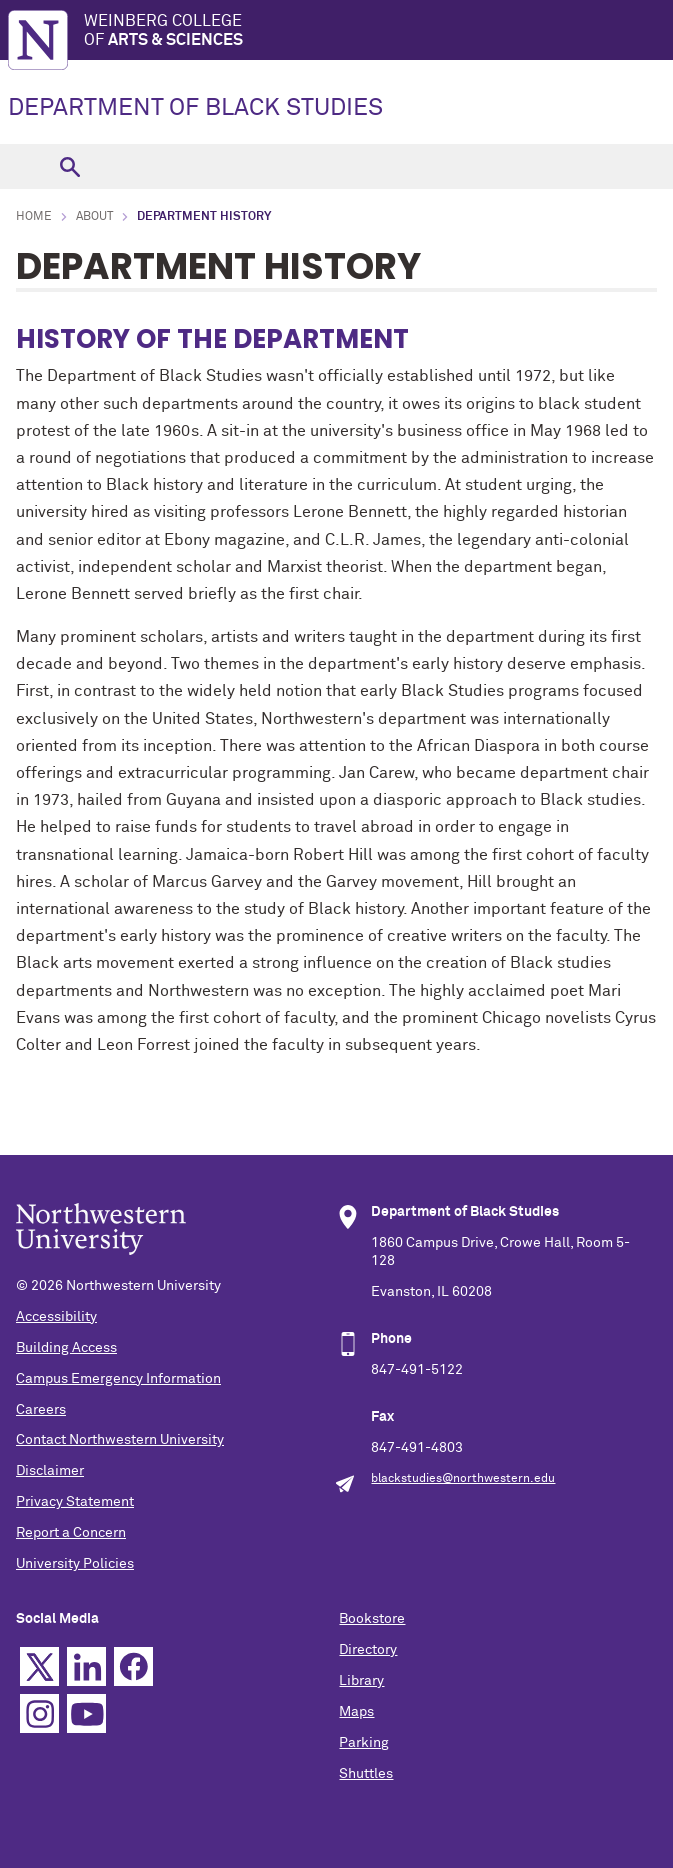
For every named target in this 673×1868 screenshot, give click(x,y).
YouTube (86, 1713)
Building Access (66, 1348)
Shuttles (366, 1774)
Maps (356, 1712)
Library (361, 1681)
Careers (41, 1410)
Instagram (39, 1713)
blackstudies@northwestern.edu (463, 1479)
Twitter (39, 1666)
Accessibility (56, 1317)
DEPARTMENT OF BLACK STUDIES (195, 108)
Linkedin (86, 1666)
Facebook (133, 1666)
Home (34, 217)
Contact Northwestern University (120, 1440)
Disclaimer (50, 1471)
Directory (368, 1650)
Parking (364, 1743)
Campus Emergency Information (118, 1379)
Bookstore (372, 1619)
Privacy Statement (75, 1502)
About (94, 217)
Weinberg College (378, 31)
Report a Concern (71, 1533)
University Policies (75, 1564)
